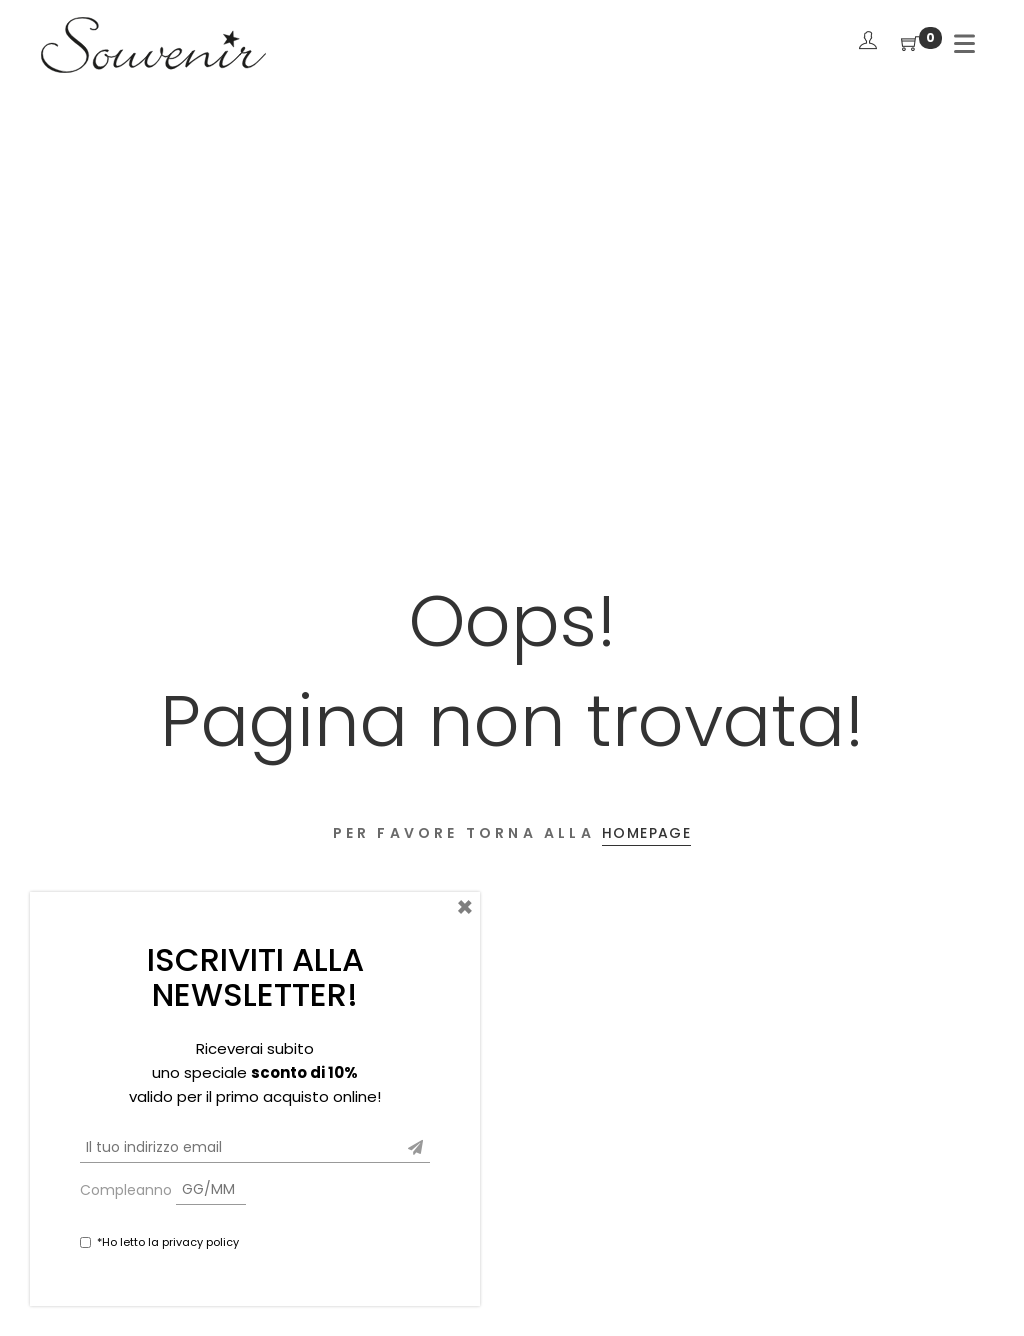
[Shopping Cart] (910, 44)
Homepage (646, 833)
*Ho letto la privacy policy (168, 1242)
